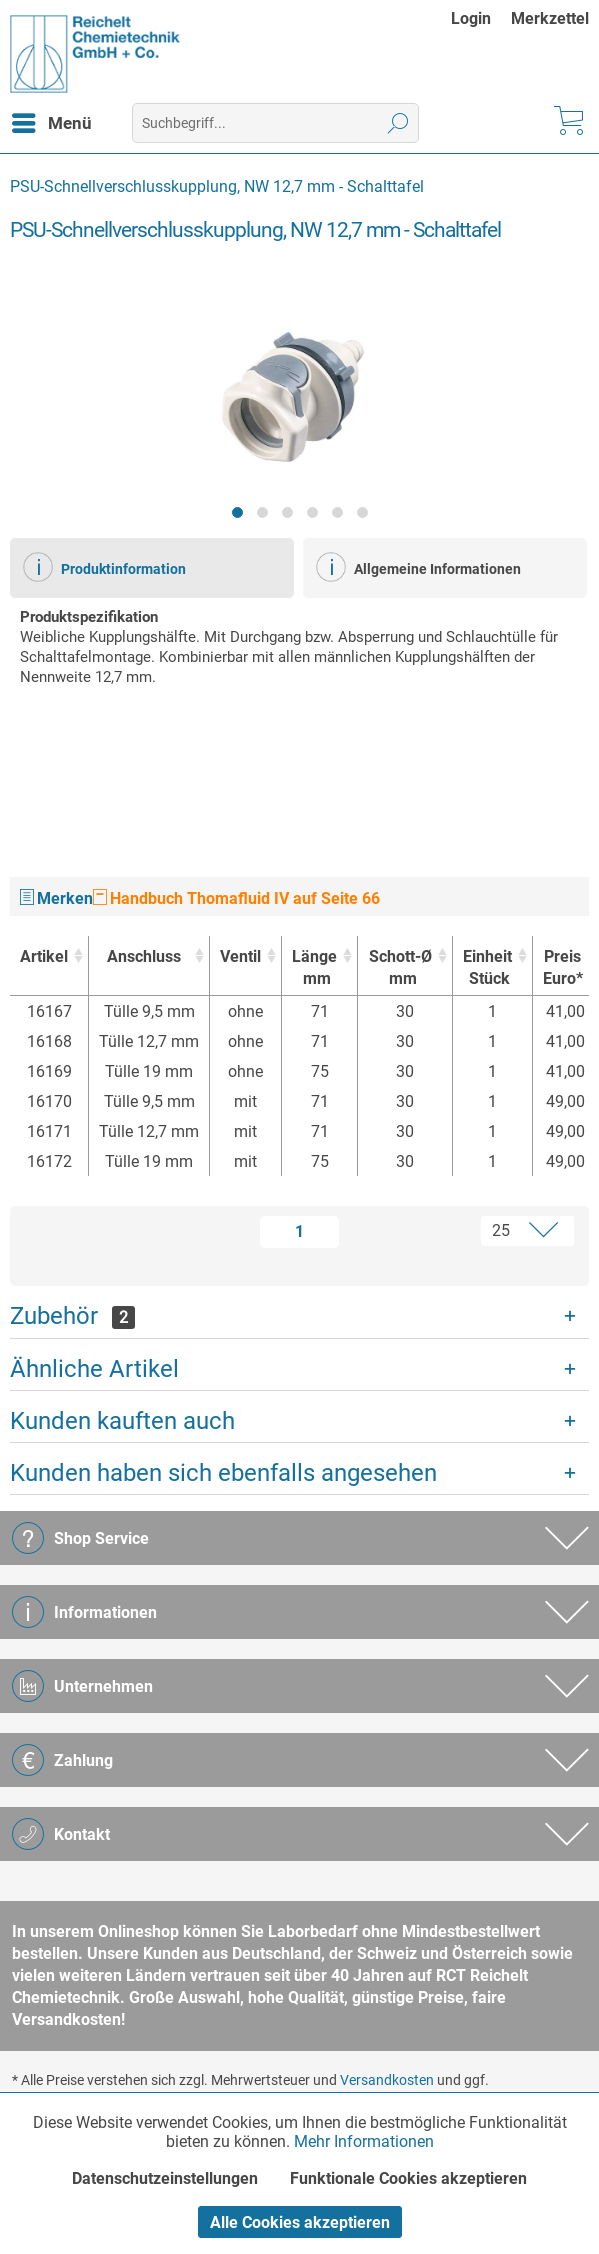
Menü (52, 120)
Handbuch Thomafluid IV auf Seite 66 (236, 898)
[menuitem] (481, 18)
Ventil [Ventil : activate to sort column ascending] (240, 956)
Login (471, 18)
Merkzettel (550, 18)
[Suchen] (398, 123)
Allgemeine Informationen (418, 567)
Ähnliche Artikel (94, 1369)
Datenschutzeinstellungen (165, 2178)
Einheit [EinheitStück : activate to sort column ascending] (487, 968)
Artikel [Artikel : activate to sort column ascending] (44, 956)
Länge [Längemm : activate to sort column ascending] (314, 968)
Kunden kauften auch (122, 1421)
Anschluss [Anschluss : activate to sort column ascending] (144, 956)
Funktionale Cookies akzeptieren (408, 2178)
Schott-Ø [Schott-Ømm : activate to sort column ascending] (399, 968)
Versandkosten (387, 2080)
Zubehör (72, 1316)
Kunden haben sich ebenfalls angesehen (223, 1473)
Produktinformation (104, 567)
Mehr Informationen (364, 2141)
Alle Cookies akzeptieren (300, 2222)
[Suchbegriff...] (276, 123)
